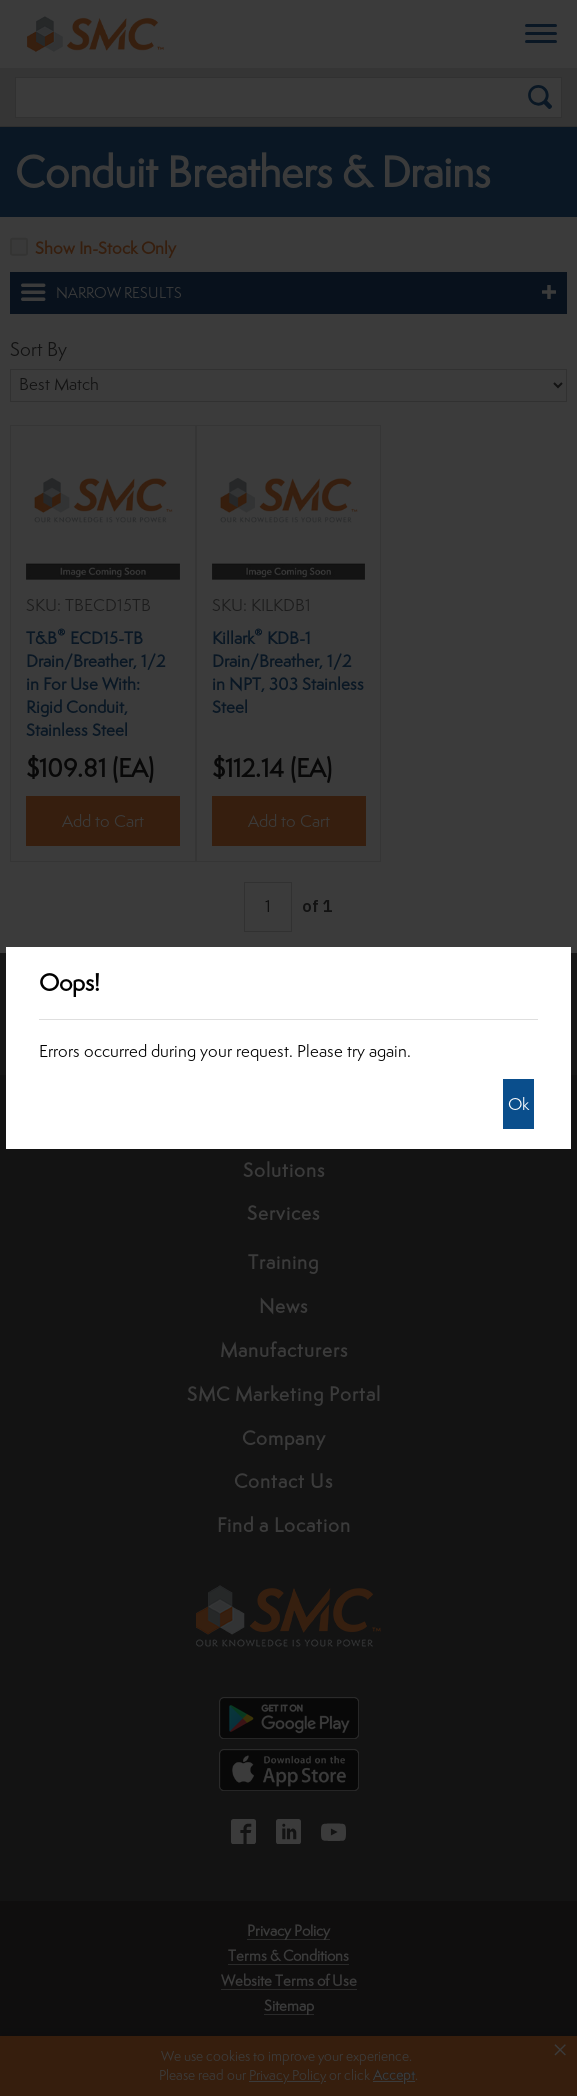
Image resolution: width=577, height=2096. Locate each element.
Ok (518, 1104)
